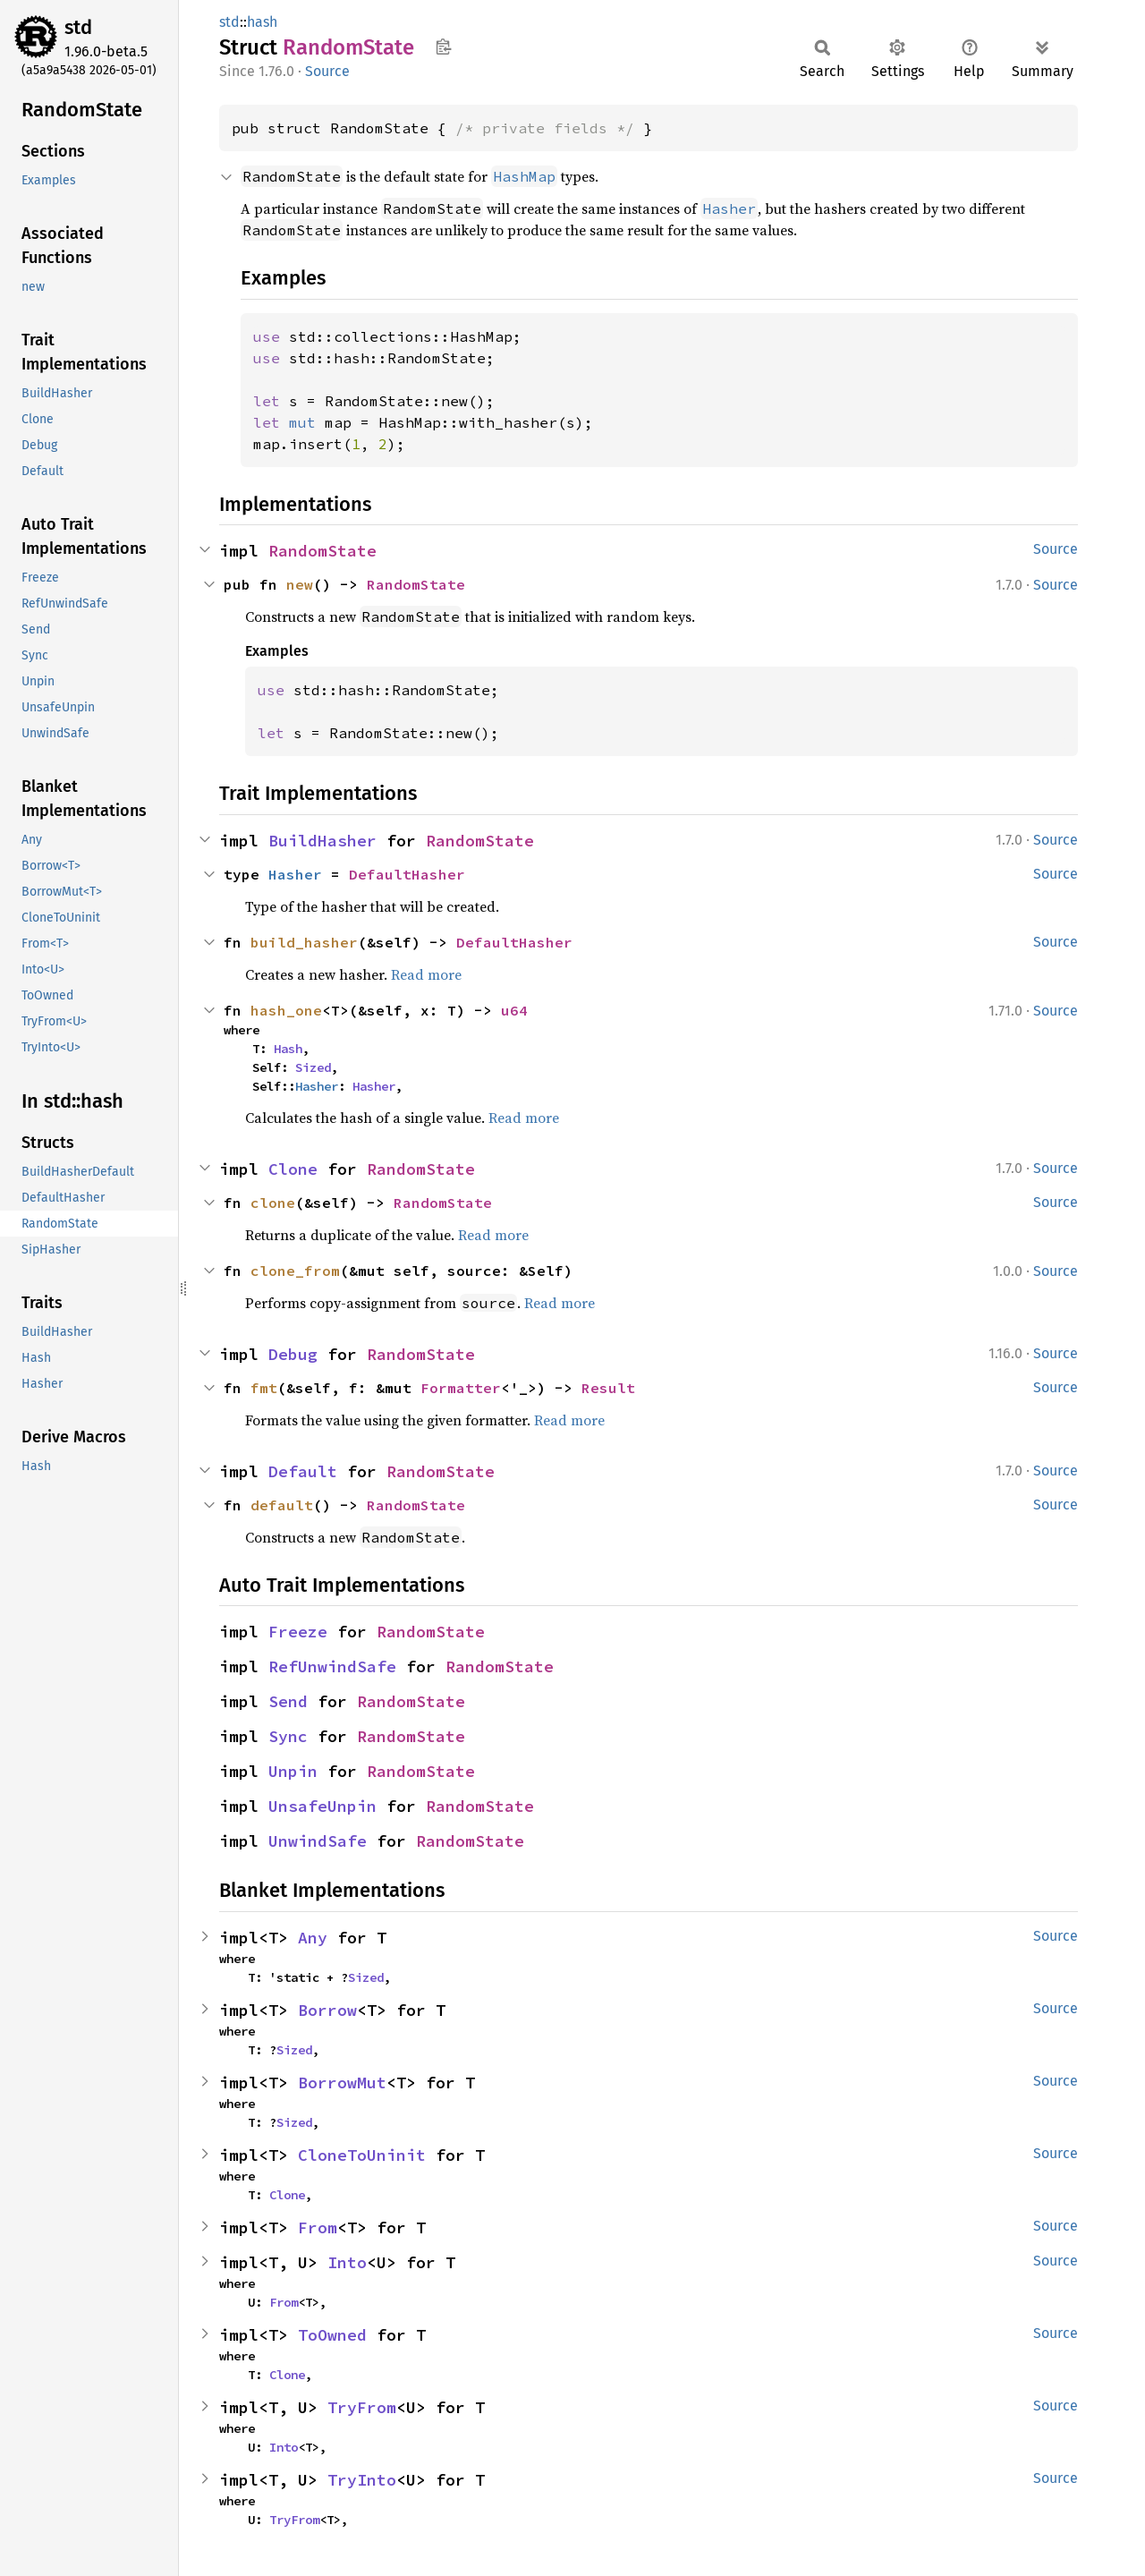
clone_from (295, 1270)
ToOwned (332, 2335)
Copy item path (443, 46)
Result (608, 1388)
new (299, 584)
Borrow (327, 2010)
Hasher (295, 874)
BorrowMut (342, 2082)
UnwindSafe (317, 1841)
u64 (514, 1010)
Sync (288, 1736)
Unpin (293, 1771)
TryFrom (361, 2407)
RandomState (322, 550)
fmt (263, 1388)
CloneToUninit (362, 2155)
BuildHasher (322, 840)
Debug (293, 1354)
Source (327, 71)
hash (262, 21)
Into (347, 2262)
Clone (293, 1169)
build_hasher (304, 942)
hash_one (286, 1010)
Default (302, 1471)
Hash (288, 1049)
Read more (426, 974)
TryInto (361, 2480)
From (317, 2227)
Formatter (460, 1388)
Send (288, 1701)
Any (312, 1937)
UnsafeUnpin (322, 1806)
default (281, 1505)
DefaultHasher (407, 874)
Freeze (297, 1631)
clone (272, 1202)
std (78, 27)
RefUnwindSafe (332, 1666)
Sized (313, 1067)
